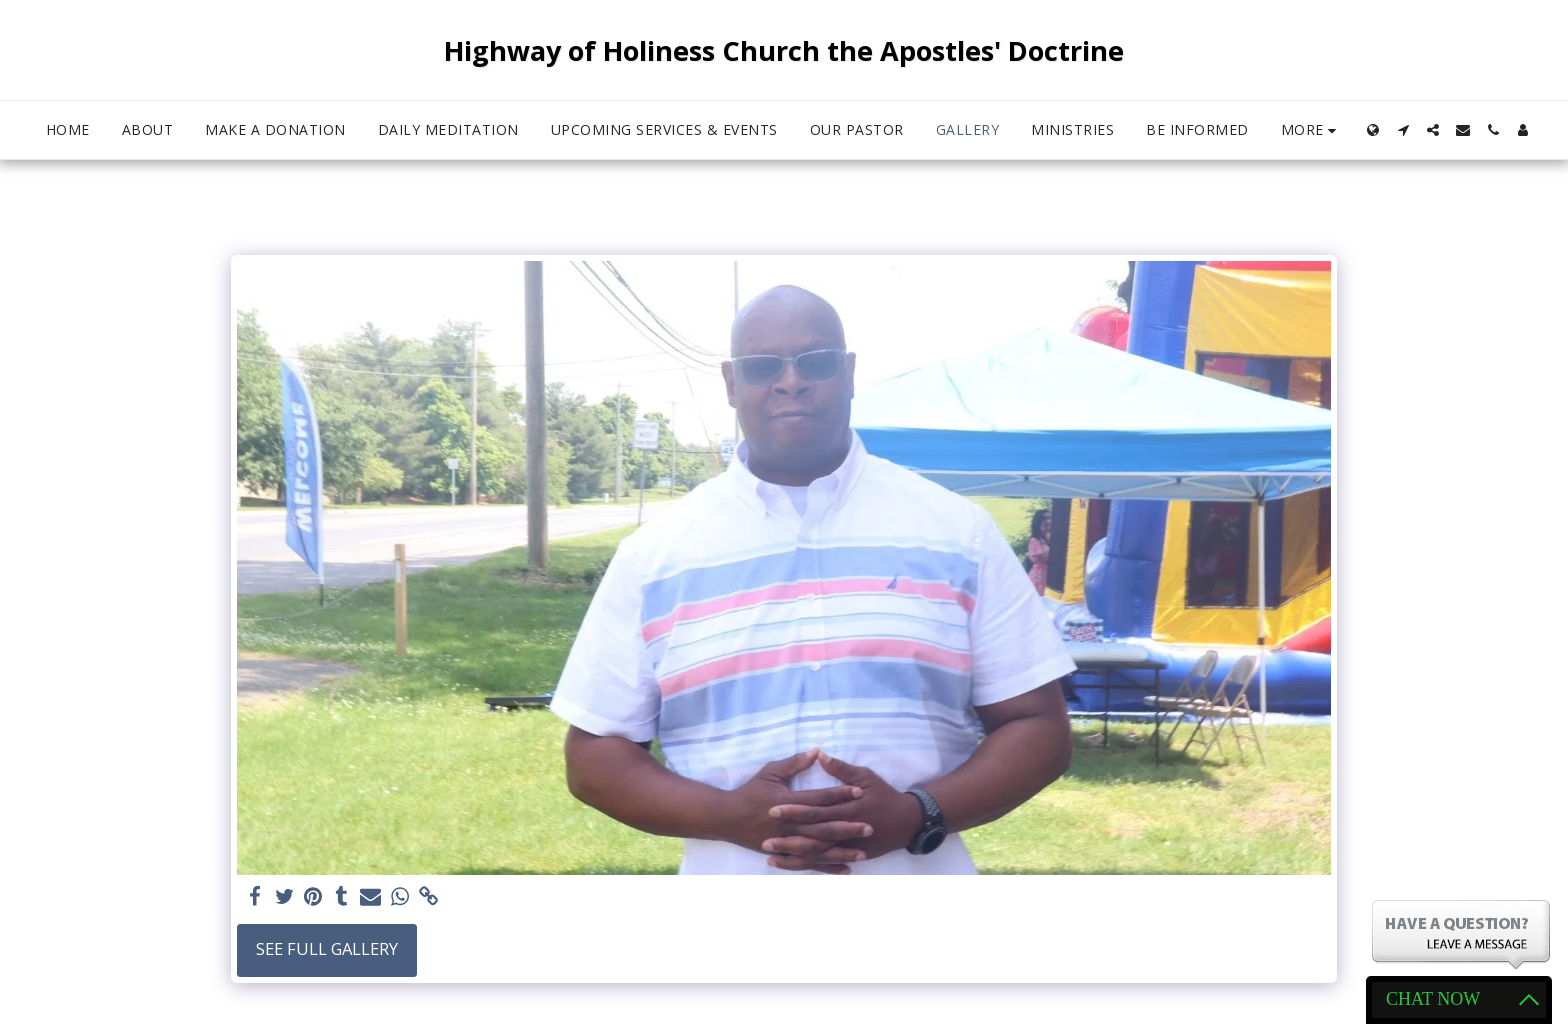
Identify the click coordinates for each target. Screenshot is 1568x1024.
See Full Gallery (327, 948)
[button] (1403, 130)
